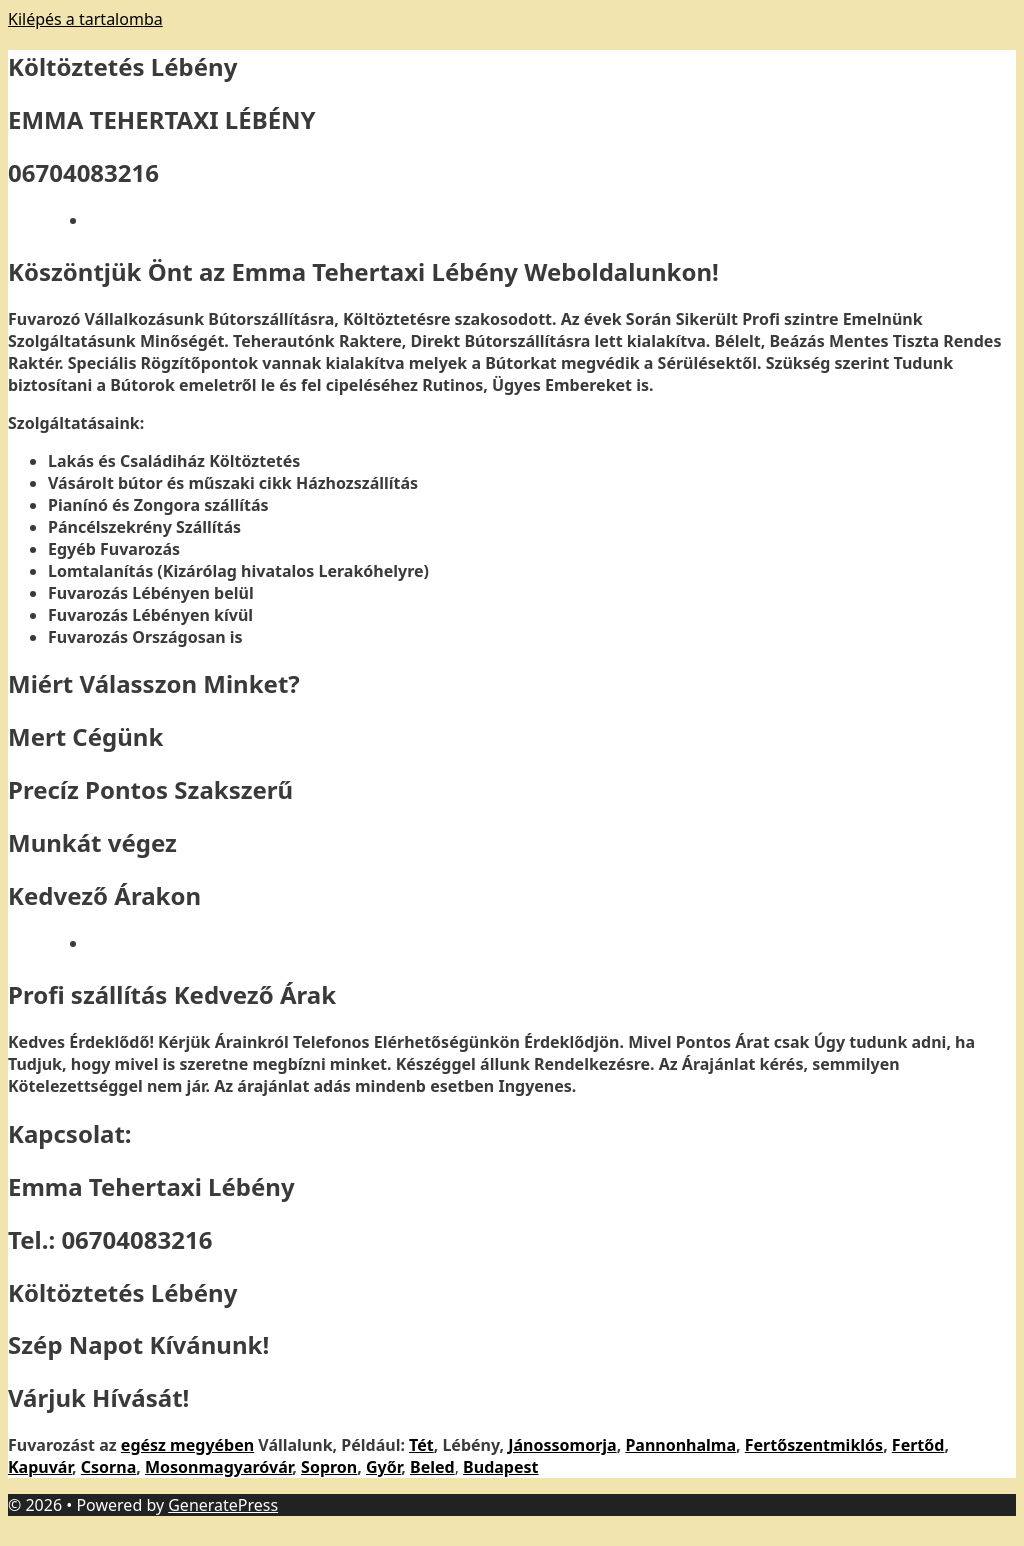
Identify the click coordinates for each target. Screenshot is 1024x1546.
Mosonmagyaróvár (218, 1467)
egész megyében (187, 1445)
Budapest (500, 1467)
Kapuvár (40, 1467)
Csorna (108, 1467)
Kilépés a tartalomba (85, 19)
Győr (383, 1467)
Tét (421, 1445)
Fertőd (918, 1445)
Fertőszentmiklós (814, 1445)
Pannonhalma (680, 1445)
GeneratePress (223, 1505)
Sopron (329, 1467)
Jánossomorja (562, 1445)
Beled (432, 1467)
